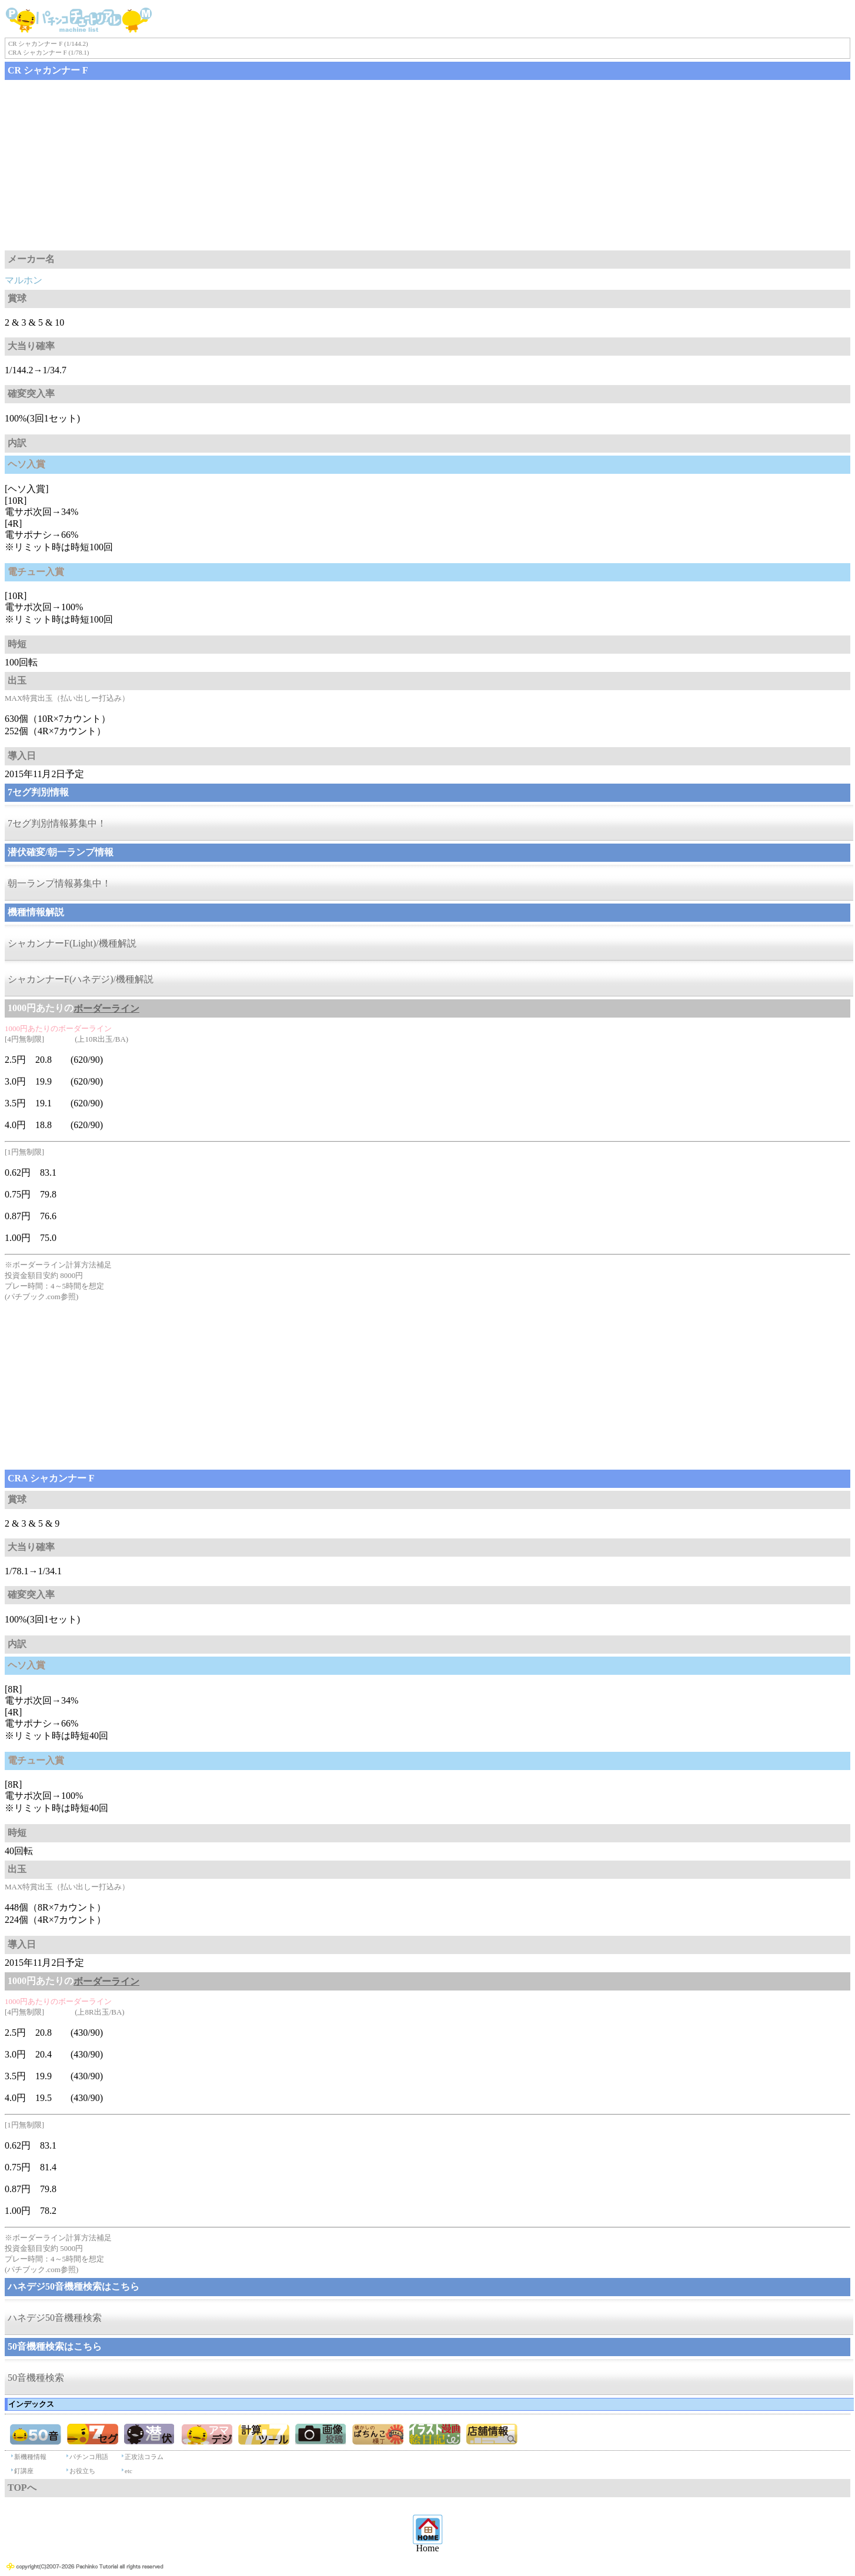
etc (128, 2470)
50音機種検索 (36, 2378)
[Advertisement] (357, 165)
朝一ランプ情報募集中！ (59, 883)
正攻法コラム (144, 2456)
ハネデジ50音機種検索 (55, 2318)
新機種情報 (30, 2456)
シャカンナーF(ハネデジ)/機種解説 (80, 979)
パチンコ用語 (88, 2456)
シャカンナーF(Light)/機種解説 (72, 943)
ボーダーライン (106, 1008)
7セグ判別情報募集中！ (57, 823)
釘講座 (24, 2470)
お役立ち (82, 2470)
